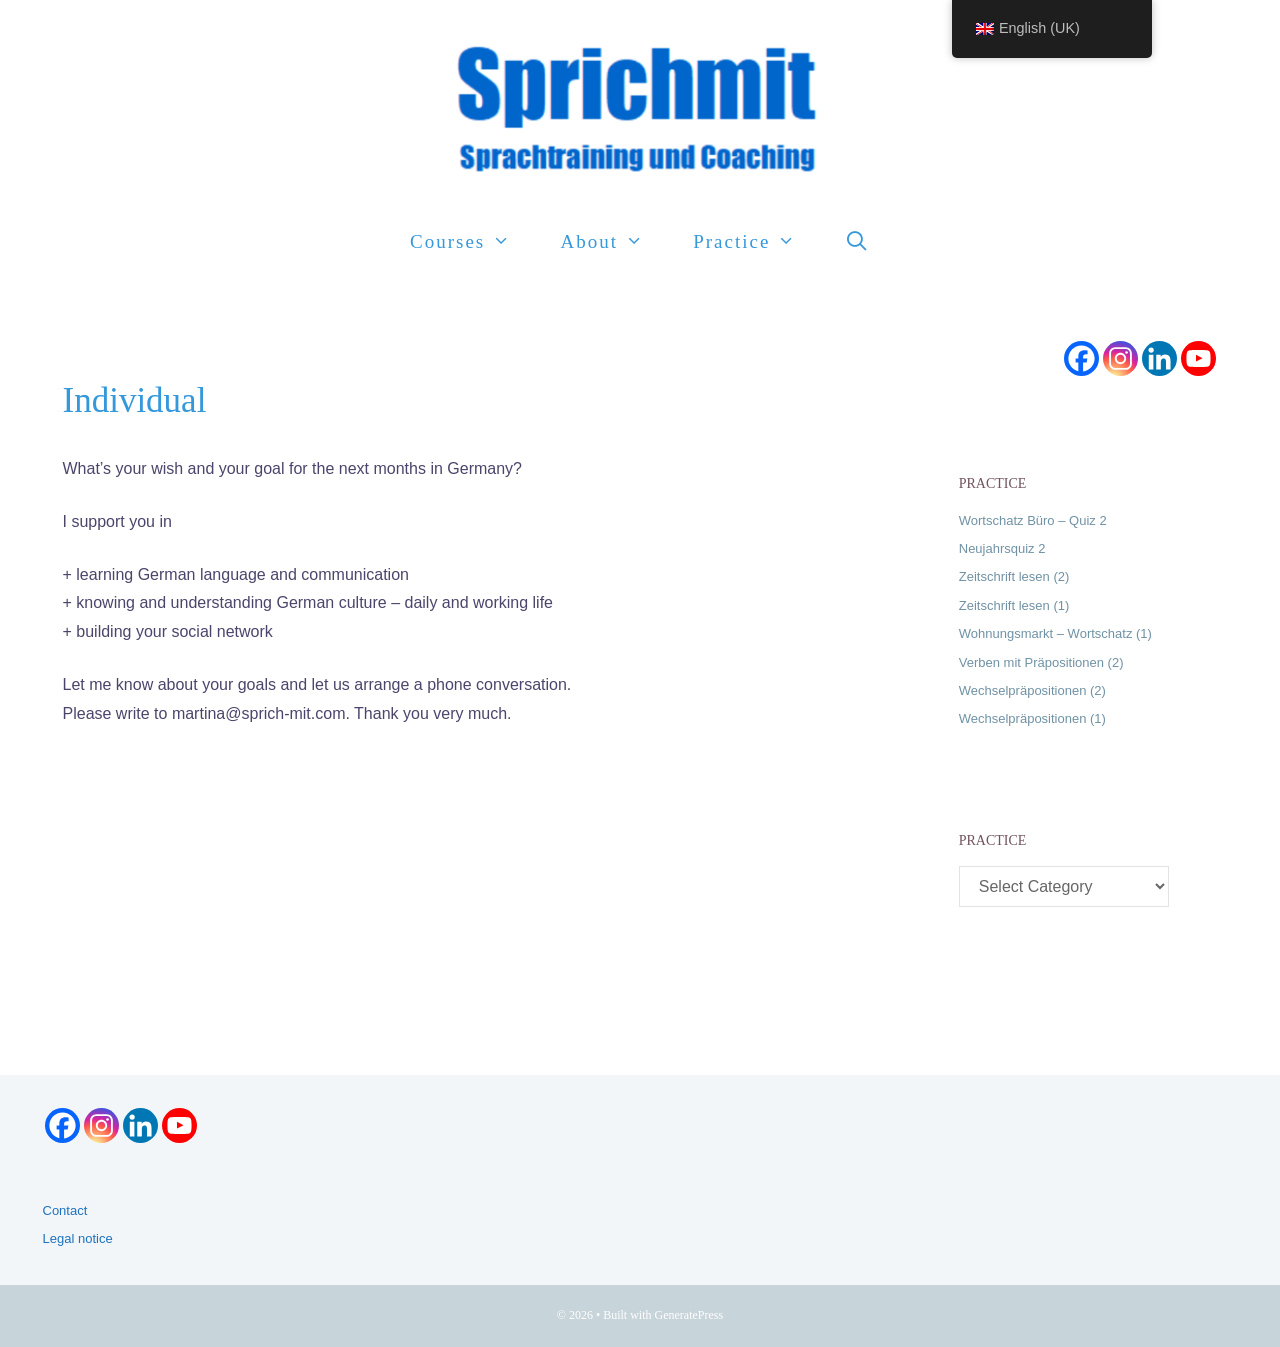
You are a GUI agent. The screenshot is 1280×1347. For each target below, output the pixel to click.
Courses (472, 242)
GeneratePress (689, 1315)
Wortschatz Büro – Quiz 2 (1033, 520)
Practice (756, 242)
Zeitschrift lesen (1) (1014, 605)
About (614, 242)
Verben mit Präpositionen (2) (1041, 662)
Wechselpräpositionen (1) (1032, 718)
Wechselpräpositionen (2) (1032, 690)
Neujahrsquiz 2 (1002, 548)
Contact (65, 1210)
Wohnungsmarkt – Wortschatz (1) (1055, 633)
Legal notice (78, 1238)
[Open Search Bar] (858, 242)
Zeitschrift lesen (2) (1014, 576)
